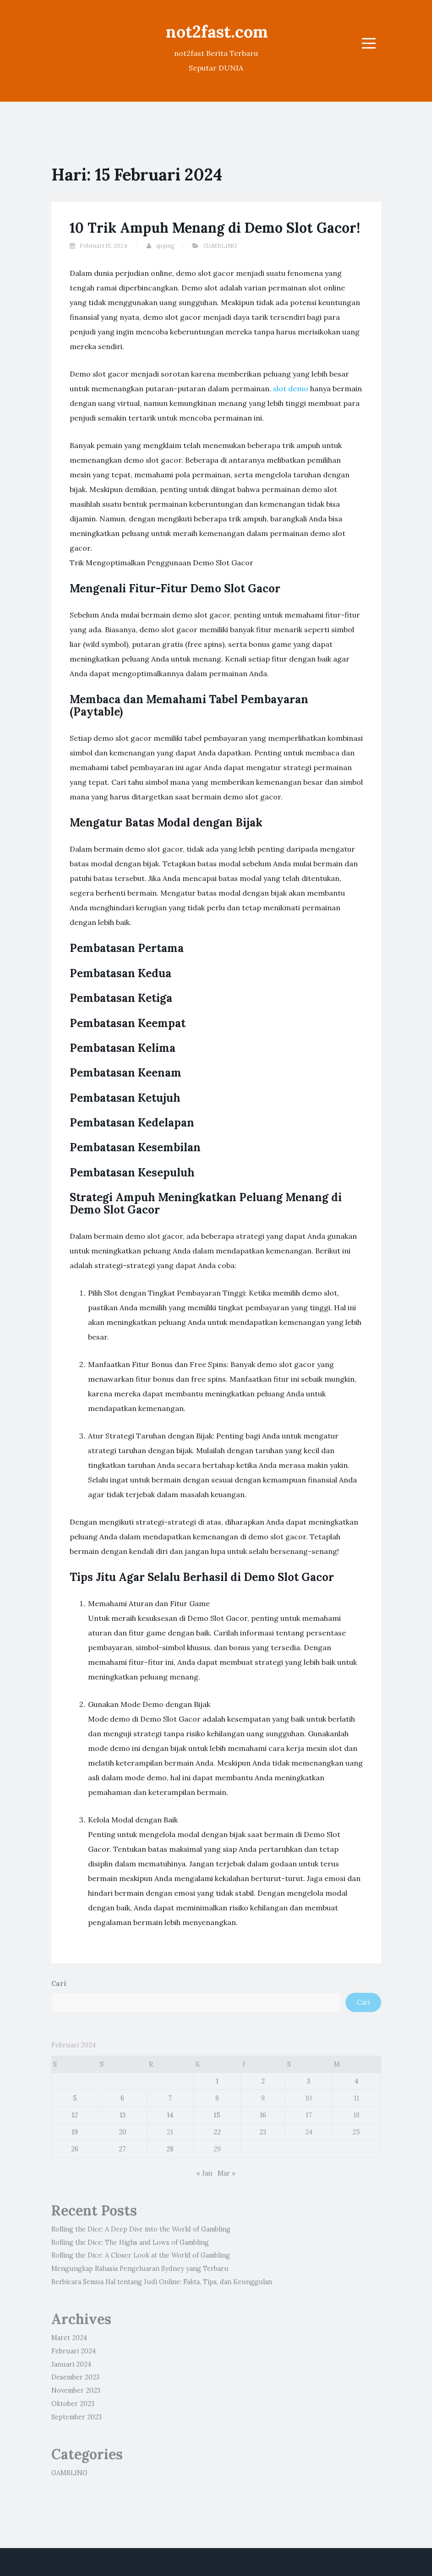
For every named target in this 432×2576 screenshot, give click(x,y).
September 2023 (76, 2417)
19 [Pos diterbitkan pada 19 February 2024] (74, 2132)
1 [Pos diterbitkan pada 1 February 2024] (217, 2081)
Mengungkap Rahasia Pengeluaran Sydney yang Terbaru (140, 2268)
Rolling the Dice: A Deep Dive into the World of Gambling (140, 2229)
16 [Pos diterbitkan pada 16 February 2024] (263, 2115)
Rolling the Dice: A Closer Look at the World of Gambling (140, 2255)
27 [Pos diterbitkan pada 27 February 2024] (122, 2149)
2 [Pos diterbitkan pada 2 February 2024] (263, 2081)
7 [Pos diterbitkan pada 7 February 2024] (170, 2098)
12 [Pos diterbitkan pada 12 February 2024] (74, 2115)
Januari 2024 (71, 2364)
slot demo (290, 388)
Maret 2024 (69, 2338)
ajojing (165, 246)
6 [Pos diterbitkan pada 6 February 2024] (122, 2098)
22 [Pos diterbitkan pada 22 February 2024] (217, 2132)
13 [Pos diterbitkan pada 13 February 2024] (123, 2115)
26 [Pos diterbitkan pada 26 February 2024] (74, 2149)
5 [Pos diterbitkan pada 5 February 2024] (75, 2098)
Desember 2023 (75, 2377)
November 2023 (75, 2390)
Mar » (226, 2173)
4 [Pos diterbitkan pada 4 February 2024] (356, 2081)
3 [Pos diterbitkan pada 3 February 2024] (308, 2081)
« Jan (204, 2173)
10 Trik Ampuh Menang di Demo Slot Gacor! (215, 227)
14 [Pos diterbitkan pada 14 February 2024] (170, 2115)
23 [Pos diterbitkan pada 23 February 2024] (262, 2132)
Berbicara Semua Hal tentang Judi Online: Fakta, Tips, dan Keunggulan (161, 2282)
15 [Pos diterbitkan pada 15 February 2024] (216, 2115)
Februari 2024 (73, 2351)
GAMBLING (220, 246)
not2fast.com (217, 31)
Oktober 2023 (72, 2404)
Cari (58, 1984)
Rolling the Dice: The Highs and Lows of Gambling (130, 2242)
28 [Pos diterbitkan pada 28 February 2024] (170, 2149)
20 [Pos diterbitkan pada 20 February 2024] (122, 2132)
